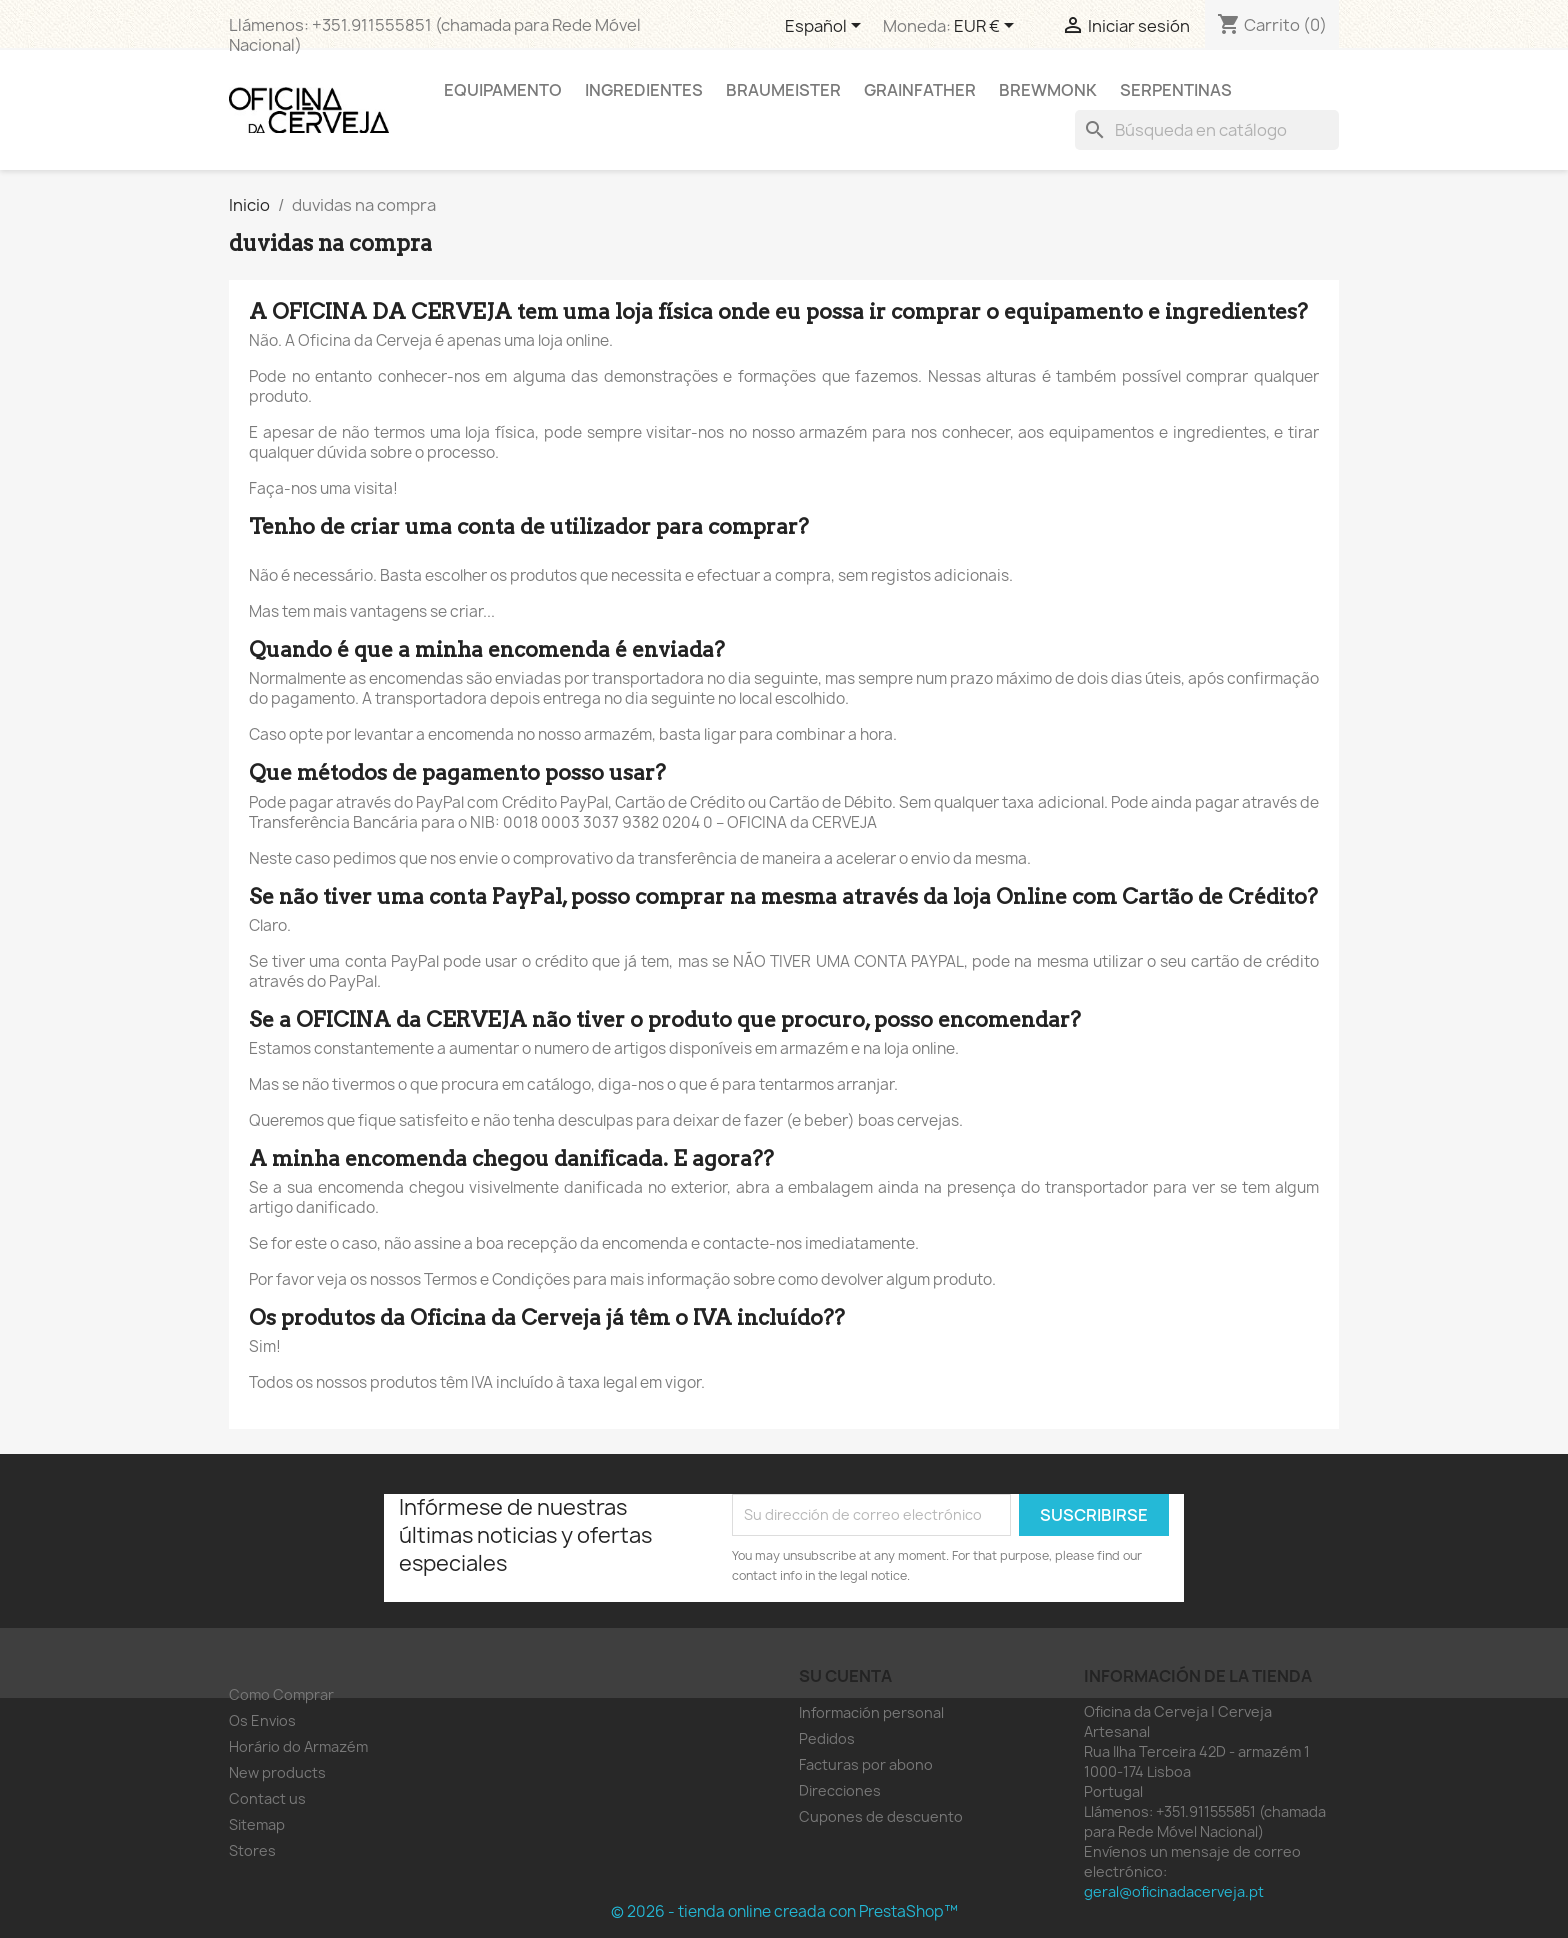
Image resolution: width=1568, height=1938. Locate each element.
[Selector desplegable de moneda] (987, 27)
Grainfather (920, 90)
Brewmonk (1048, 90)
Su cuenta (845, 1676)
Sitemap (257, 1824)
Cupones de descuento (881, 1816)
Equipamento (503, 90)
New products (277, 1772)
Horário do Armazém (298, 1746)
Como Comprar (281, 1694)
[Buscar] (1207, 130)
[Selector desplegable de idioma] (826, 27)
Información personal (871, 1712)
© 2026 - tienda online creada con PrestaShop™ (784, 1911)
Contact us (267, 1798)
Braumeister (783, 90)
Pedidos (827, 1738)
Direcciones (840, 1790)
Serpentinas (1176, 90)
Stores (252, 1850)
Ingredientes (644, 90)
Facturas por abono (866, 1764)
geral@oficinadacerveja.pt (1174, 1891)
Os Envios (262, 1720)
